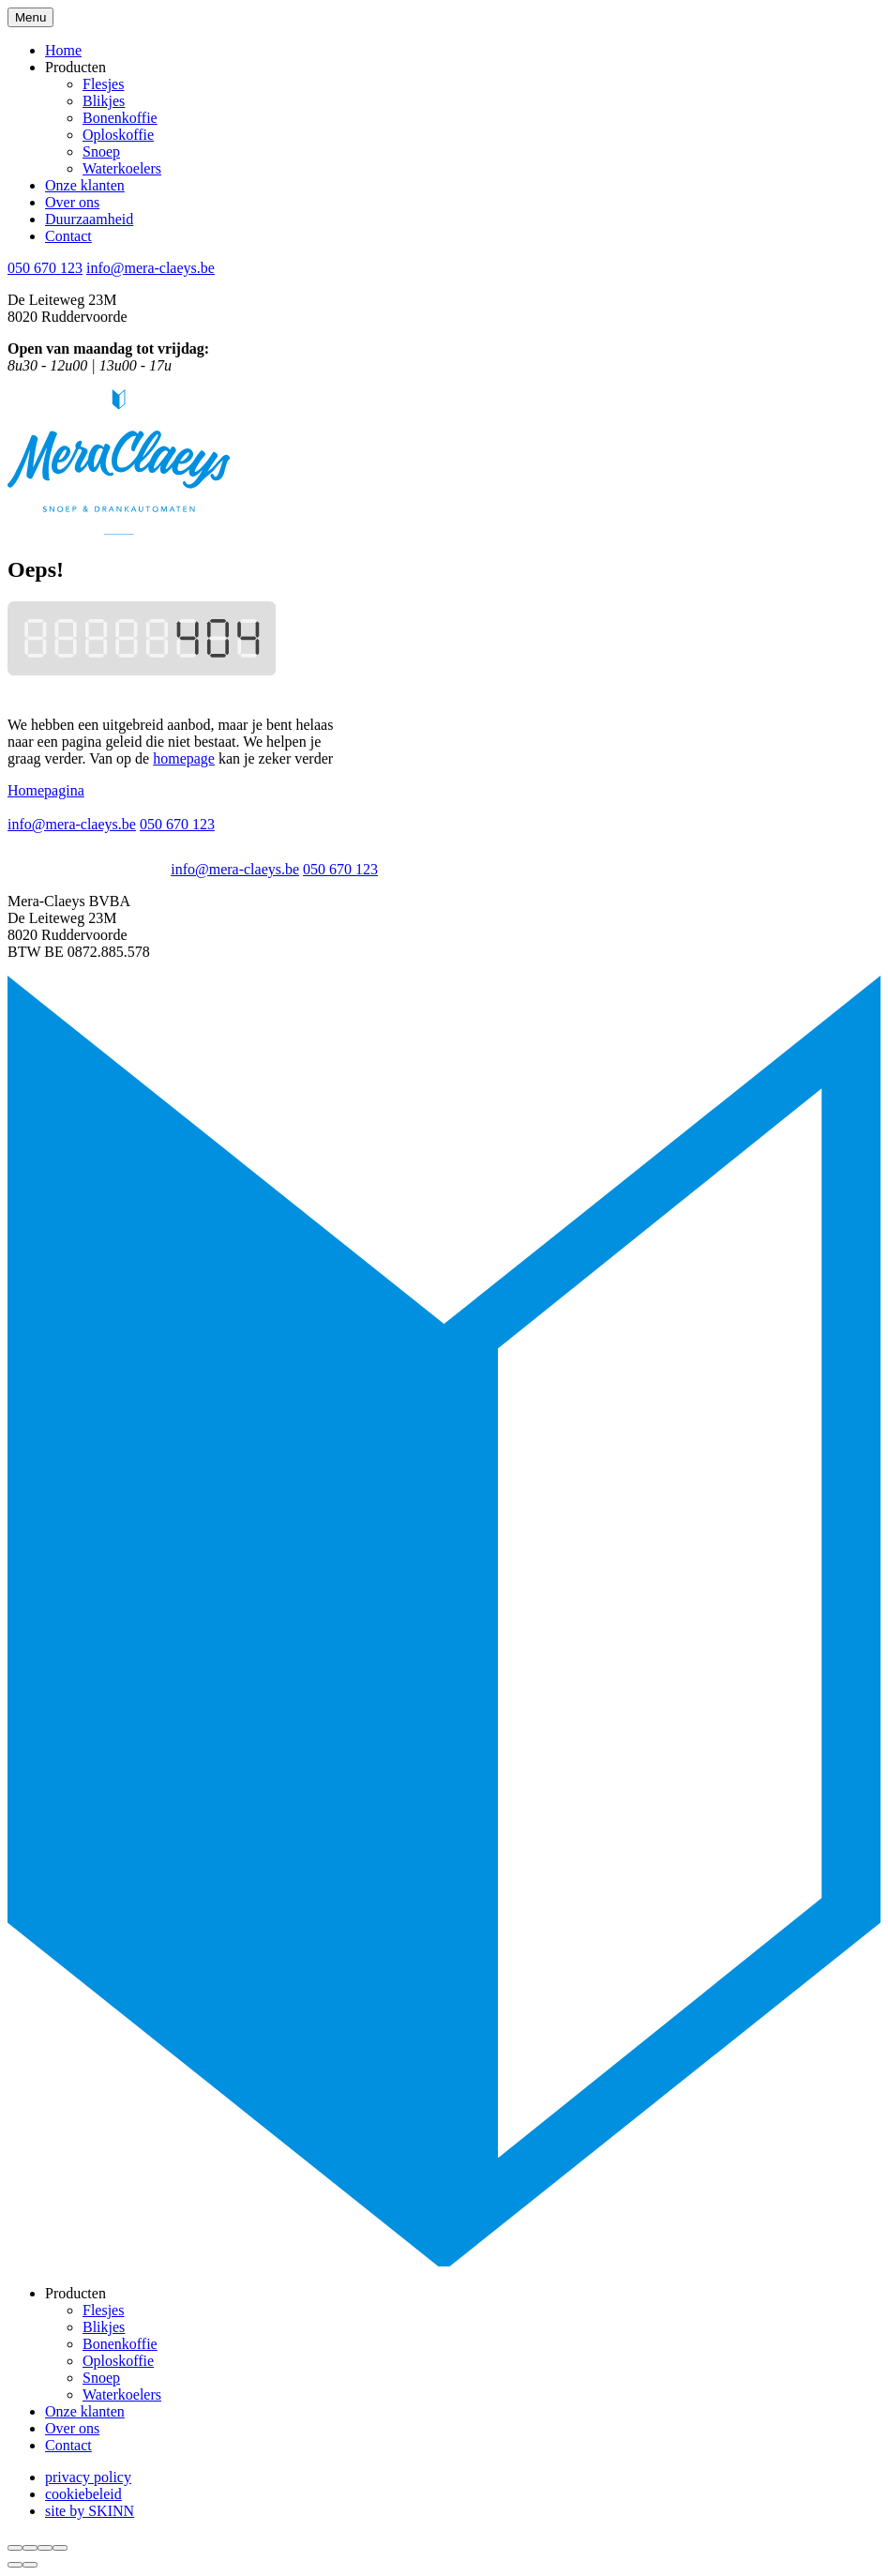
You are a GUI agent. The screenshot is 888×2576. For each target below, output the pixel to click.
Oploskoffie (118, 135)
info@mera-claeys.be (150, 268)
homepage (184, 758)
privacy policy (88, 2477)
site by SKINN (89, 2511)
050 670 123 (45, 268)
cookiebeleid (83, 2494)
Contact (68, 236)
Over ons (72, 202)
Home (63, 50)
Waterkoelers (122, 168)
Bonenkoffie (120, 118)
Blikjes (104, 101)
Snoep (101, 151)
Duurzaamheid (89, 219)
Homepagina (46, 790)
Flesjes (103, 84)
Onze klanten (85, 185)
